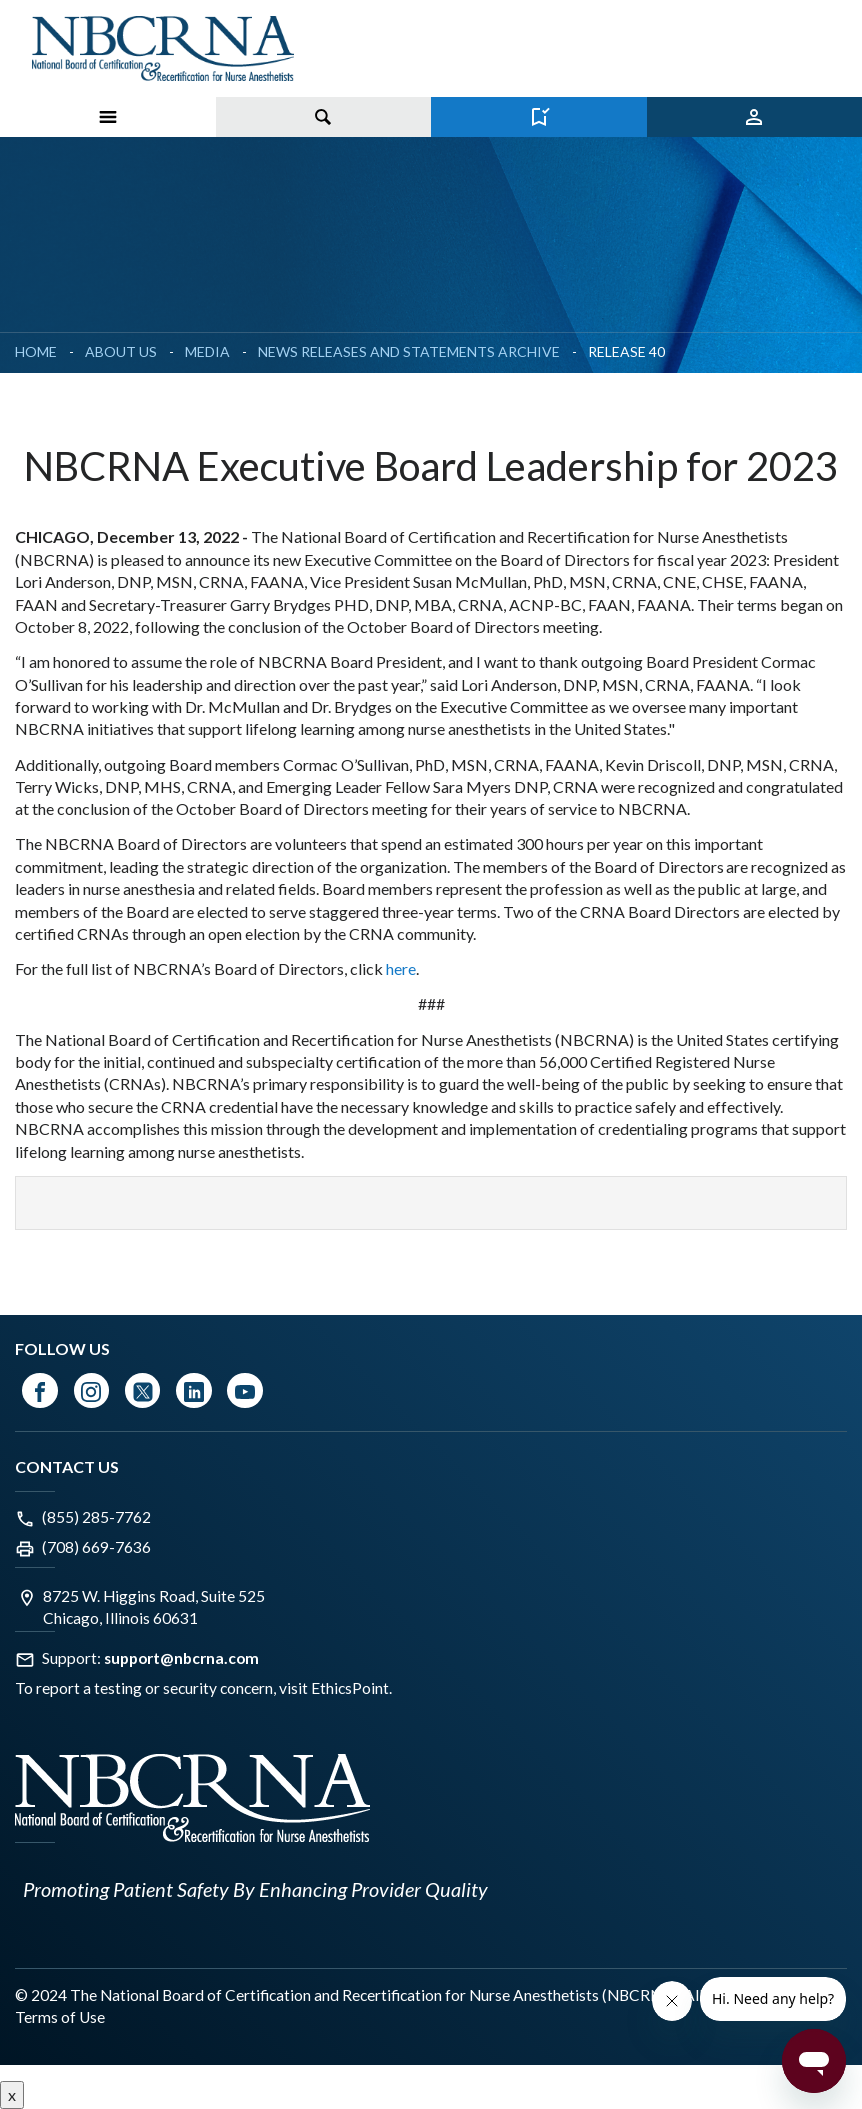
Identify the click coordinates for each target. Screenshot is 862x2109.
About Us (121, 351)
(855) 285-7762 (96, 1517)
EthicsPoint (350, 1688)
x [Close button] (12, 2094)
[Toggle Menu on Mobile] (108, 117)
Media (207, 351)
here (401, 968)
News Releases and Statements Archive (409, 351)
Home (36, 351)
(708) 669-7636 (96, 1547)
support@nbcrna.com (181, 1658)
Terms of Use (60, 2017)
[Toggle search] (324, 117)
